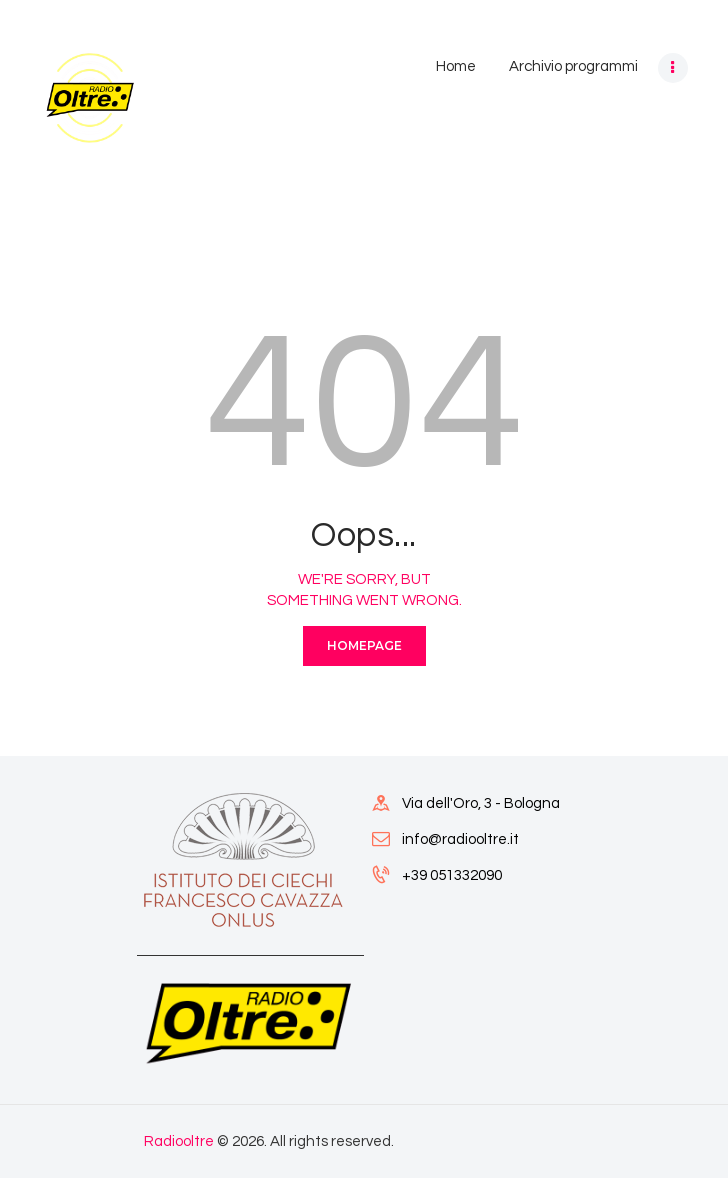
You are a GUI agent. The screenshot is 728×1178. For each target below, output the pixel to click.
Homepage (364, 645)
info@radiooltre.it (460, 839)
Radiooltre (179, 1141)
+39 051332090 (452, 875)
